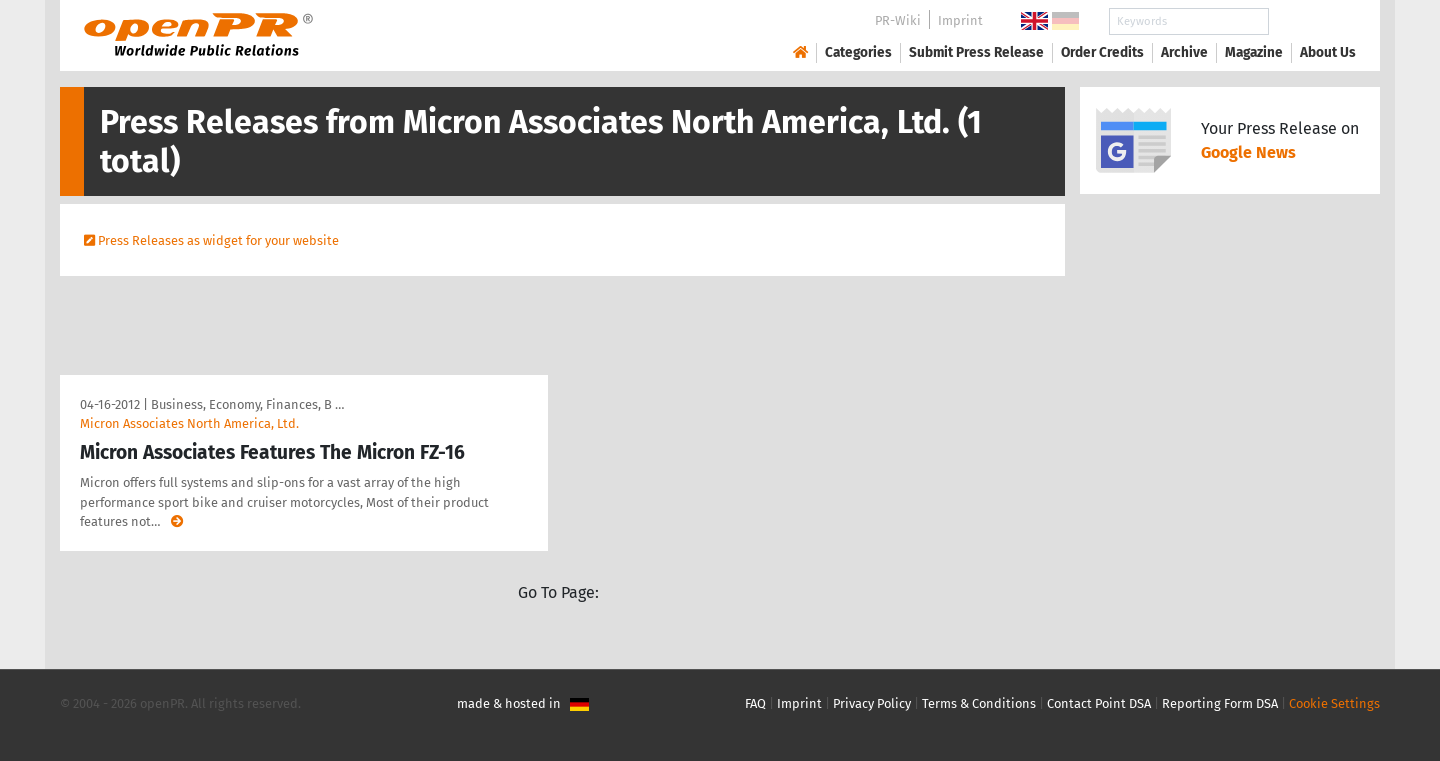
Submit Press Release (976, 52)
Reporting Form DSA (1220, 703)
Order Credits (1102, 52)
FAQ (755, 703)
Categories (858, 52)
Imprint (960, 20)
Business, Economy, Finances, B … (247, 404)
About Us (1328, 52)
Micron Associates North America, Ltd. (189, 423)
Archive (1184, 52)
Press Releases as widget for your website (218, 240)
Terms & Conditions (979, 703)
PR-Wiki (898, 20)
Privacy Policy (872, 703)
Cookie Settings (1334, 703)
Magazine (1254, 52)
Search (1312, 21)
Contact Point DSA (1099, 703)
